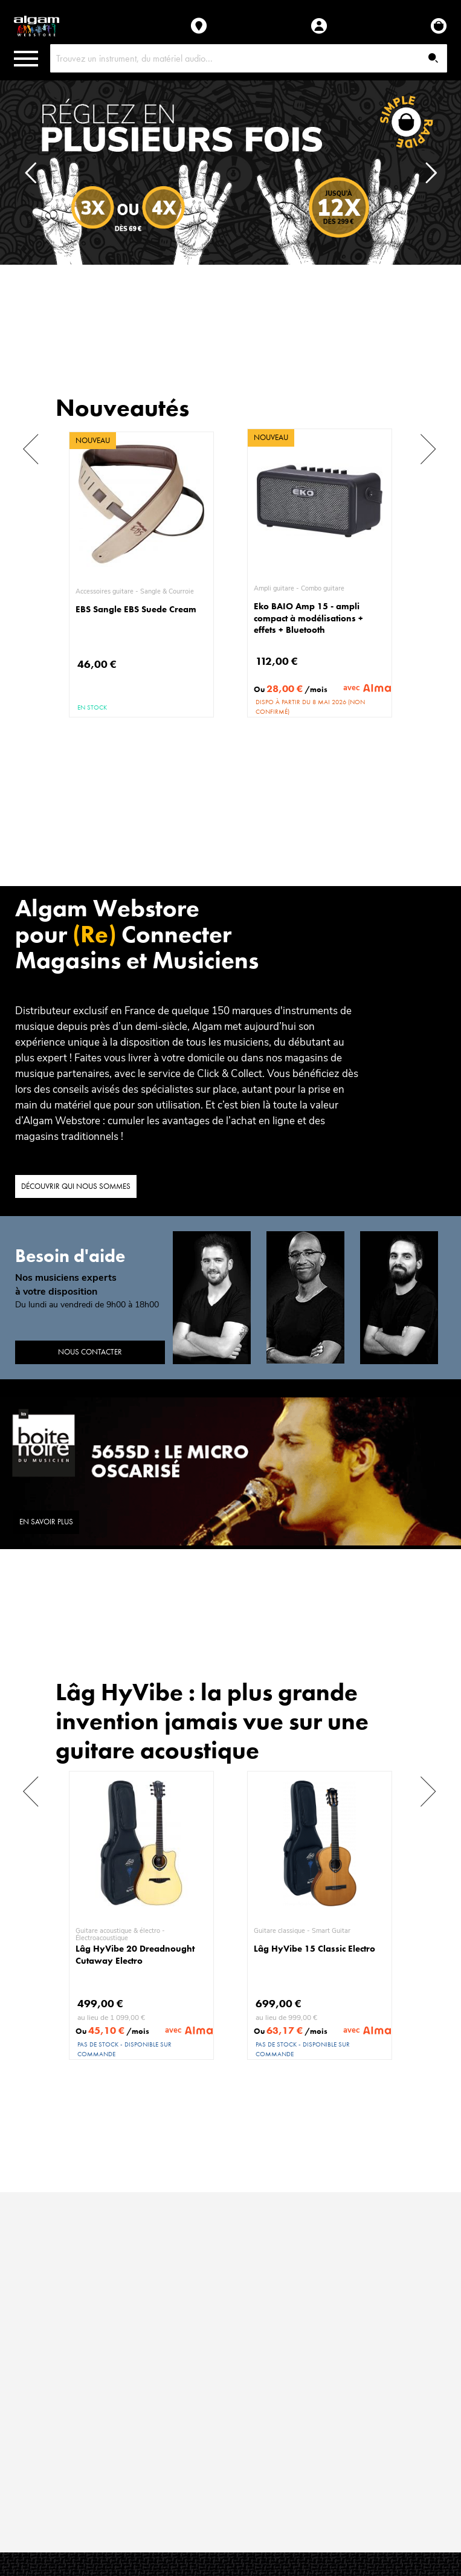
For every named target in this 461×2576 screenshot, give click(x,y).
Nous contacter (90, 1352)
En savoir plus (46, 1521)
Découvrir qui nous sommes (76, 1186)
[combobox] (248, 58)
